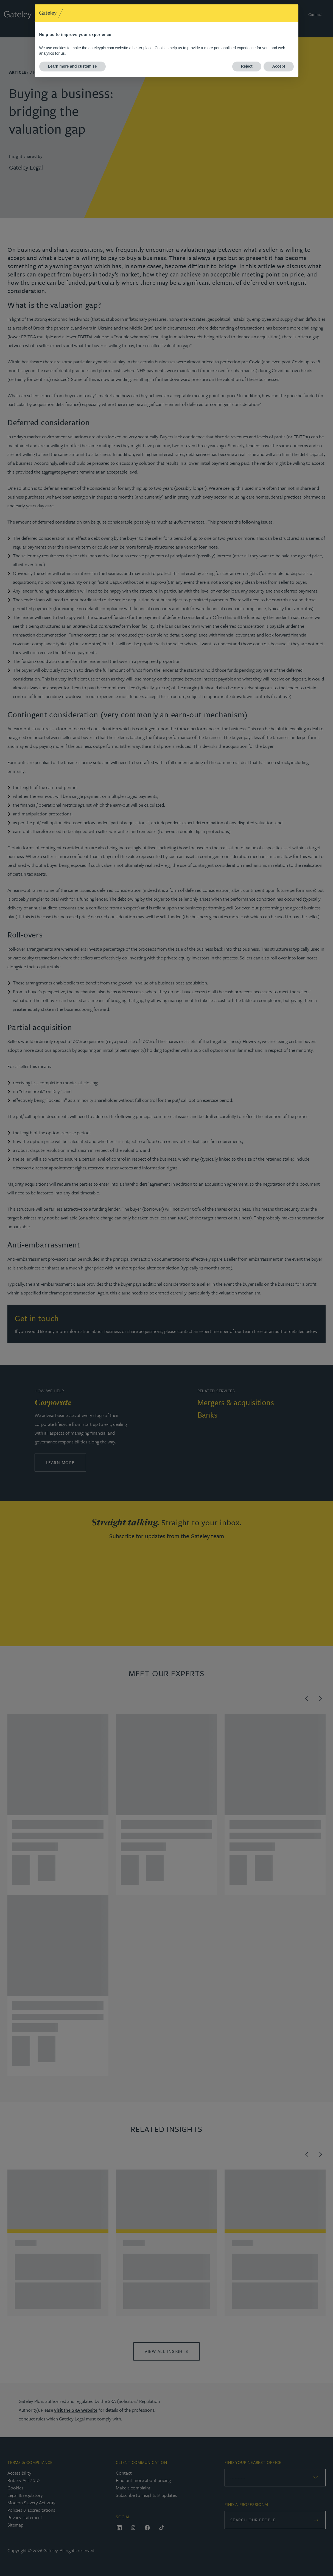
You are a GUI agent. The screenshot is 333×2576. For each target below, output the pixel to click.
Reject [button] (247, 66)
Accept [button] (278, 66)
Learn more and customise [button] (72, 66)
